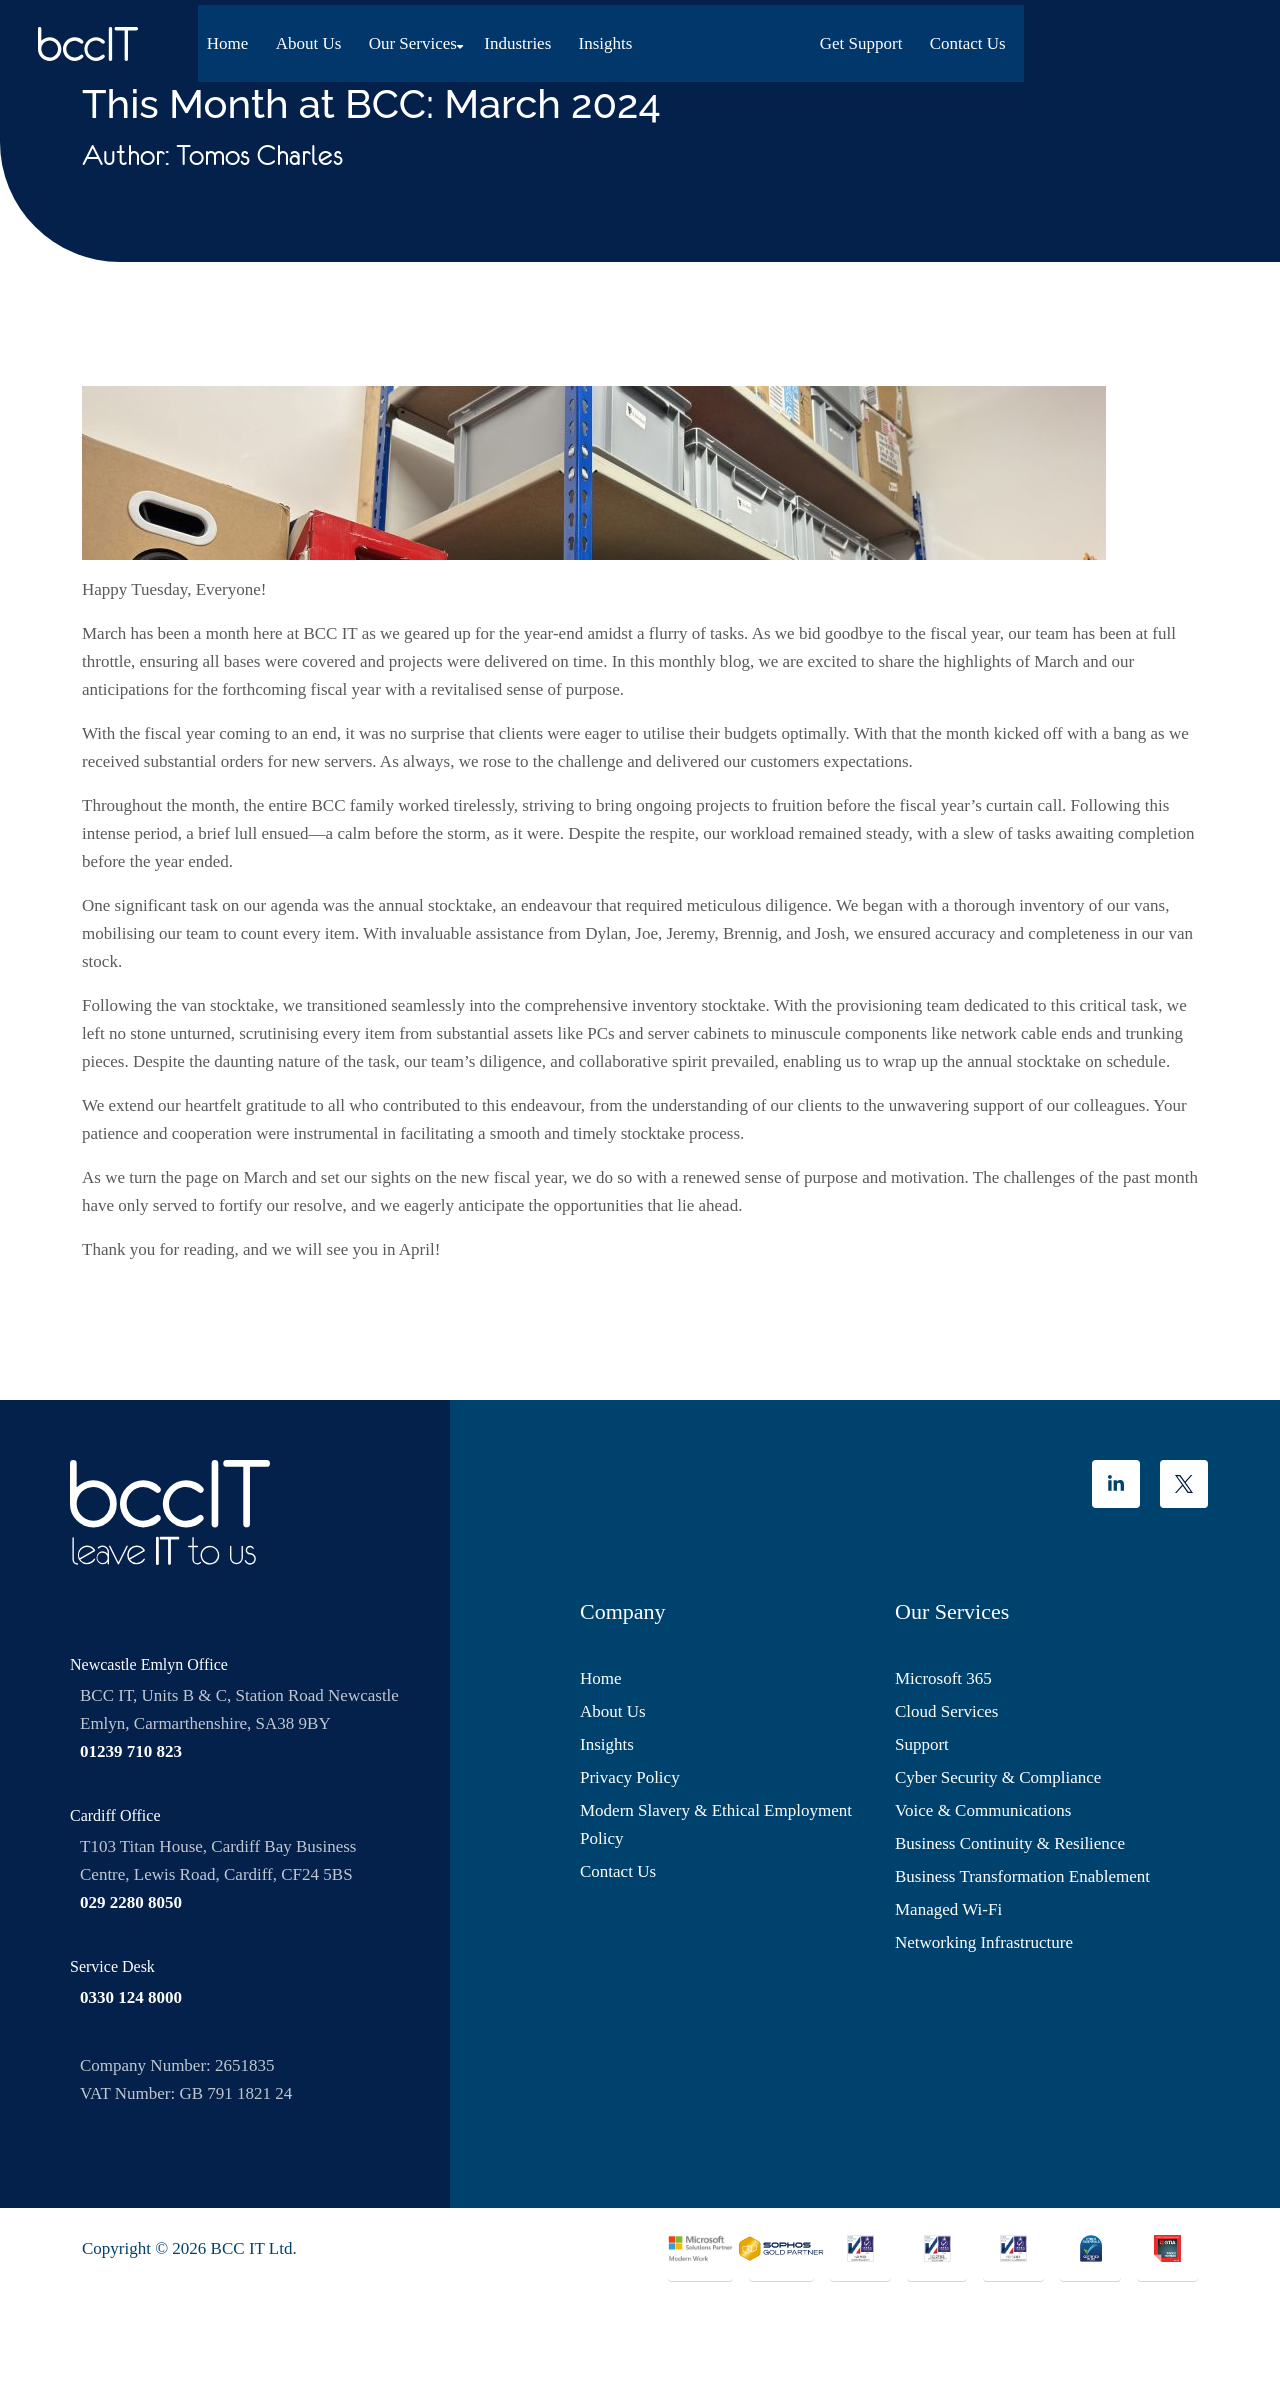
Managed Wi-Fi (948, 1909)
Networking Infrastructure (984, 1942)
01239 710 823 (131, 1751)
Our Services (416, 38)
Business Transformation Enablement (1022, 1876)
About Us (314, 38)
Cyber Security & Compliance (998, 1777)
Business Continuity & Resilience (1010, 1843)
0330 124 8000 (131, 1997)
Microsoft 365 (943, 1678)
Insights (607, 38)
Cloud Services (946, 1711)
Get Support (1073, 38)
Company (623, 1611)
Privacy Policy (630, 1777)
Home (234, 38)
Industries (519, 38)
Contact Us (1179, 38)
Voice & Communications (983, 1810)
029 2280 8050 (131, 1902)
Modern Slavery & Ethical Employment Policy (716, 1824)
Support (922, 1744)
